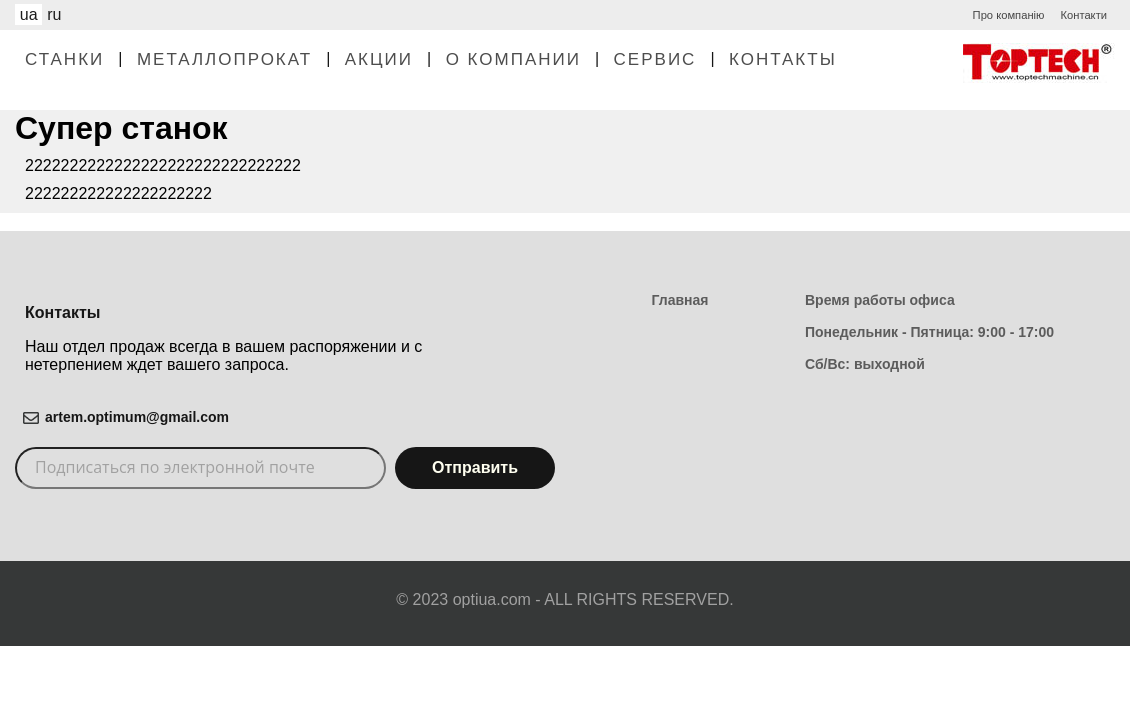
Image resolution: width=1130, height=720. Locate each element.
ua (29, 14)
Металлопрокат (224, 59)
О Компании (513, 59)
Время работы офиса (880, 300)
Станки (64, 59)
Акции (379, 59)
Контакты (783, 59)
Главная (680, 300)
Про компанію (1009, 15)
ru (54, 14)
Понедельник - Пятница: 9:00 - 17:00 (929, 332)
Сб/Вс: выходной (865, 364)
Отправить (475, 467)
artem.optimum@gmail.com (137, 417)
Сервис (655, 59)
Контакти (1083, 15)
